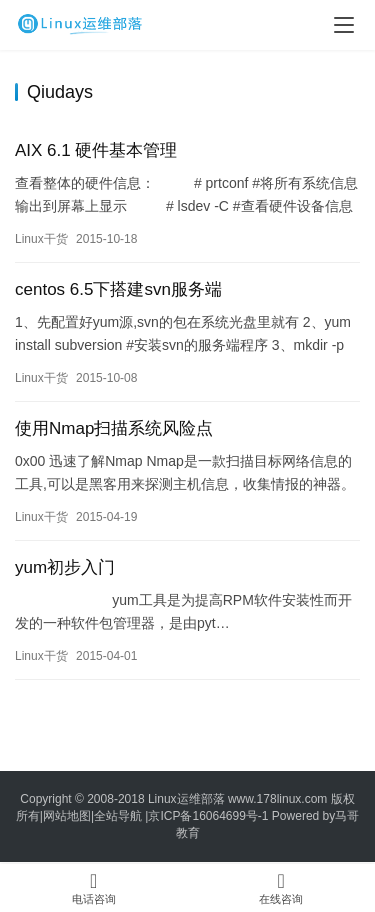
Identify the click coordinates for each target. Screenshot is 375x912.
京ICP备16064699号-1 (208, 816)
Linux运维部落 (186, 799)
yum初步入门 (65, 567)
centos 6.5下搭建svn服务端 (118, 289)
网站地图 (67, 816)
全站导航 (118, 816)
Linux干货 (41, 239)
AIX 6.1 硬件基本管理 (96, 150)
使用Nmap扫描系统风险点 (114, 428)
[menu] (344, 25)
